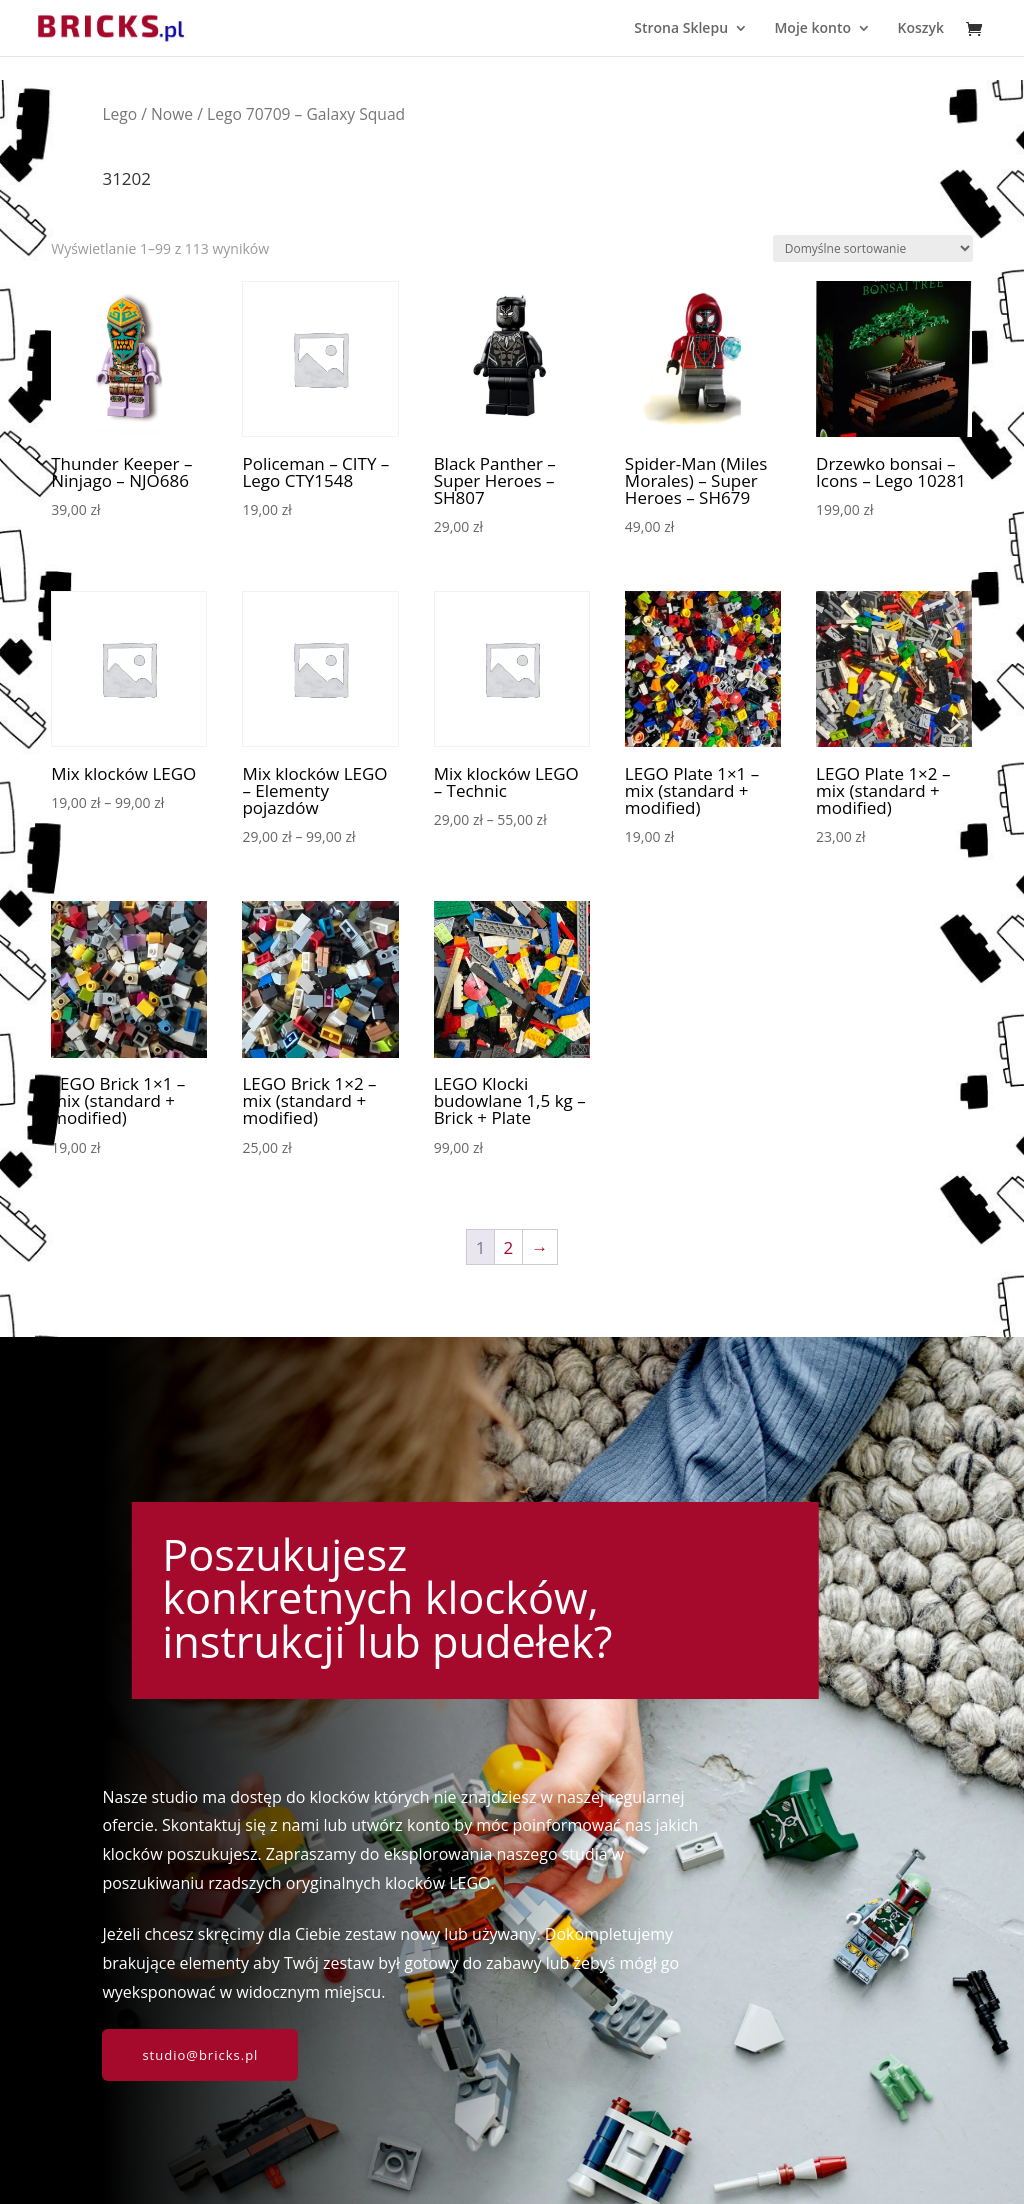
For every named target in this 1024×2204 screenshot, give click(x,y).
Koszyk (920, 29)
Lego (119, 114)
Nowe (172, 114)
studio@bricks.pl (200, 2055)
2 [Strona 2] (509, 1247)
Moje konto (812, 29)
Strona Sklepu (681, 29)
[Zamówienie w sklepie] (873, 248)
